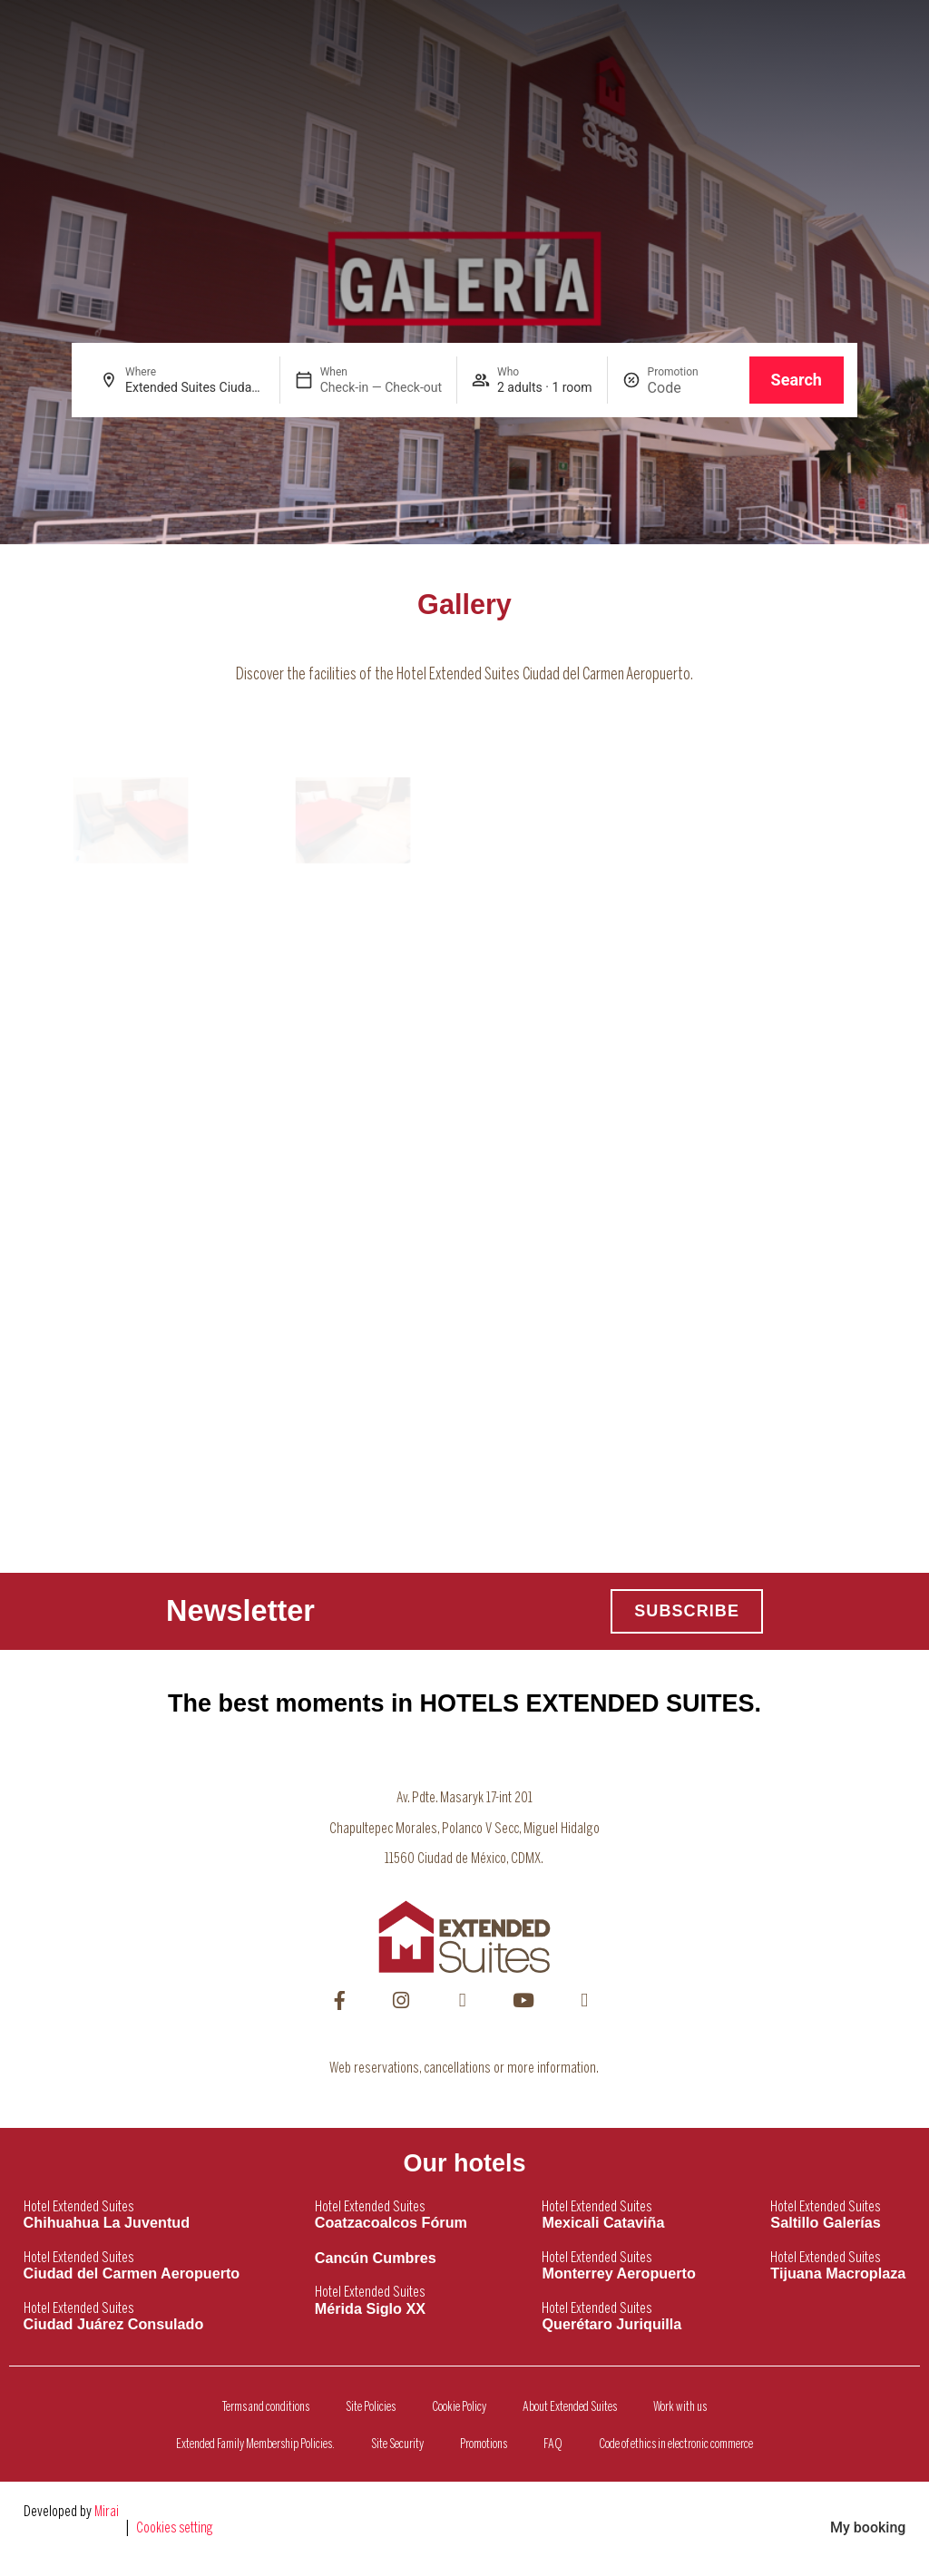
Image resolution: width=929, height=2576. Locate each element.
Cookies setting (174, 2528)
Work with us (680, 2407)
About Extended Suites (570, 2407)
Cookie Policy (459, 2407)
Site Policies (371, 2407)
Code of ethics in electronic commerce (676, 2444)
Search (796, 379)
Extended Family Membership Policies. (255, 2444)
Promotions (483, 2444)
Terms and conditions (265, 2407)
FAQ (552, 2444)
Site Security (397, 2444)
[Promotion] (691, 387)
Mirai (106, 2512)
